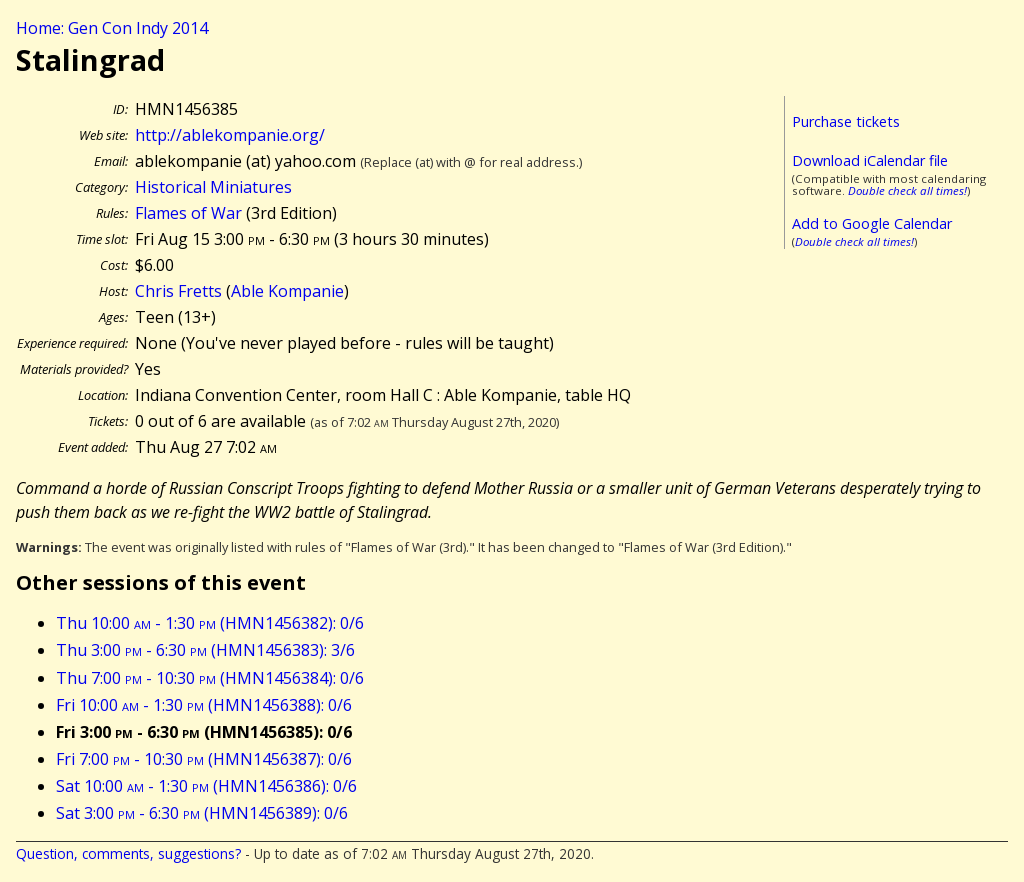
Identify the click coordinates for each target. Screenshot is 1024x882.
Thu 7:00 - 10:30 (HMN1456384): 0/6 (210, 678)
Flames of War (188, 213)
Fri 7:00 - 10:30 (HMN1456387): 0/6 (204, 759)
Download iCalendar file (870, 160)
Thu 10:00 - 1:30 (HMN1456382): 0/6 (210, 623)
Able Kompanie (287, 291)
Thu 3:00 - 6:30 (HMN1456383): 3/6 (205, 650)
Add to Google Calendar (872, 223)
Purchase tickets (846, 121)
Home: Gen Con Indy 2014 (112, 28)
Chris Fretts (178, 291)
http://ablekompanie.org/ (230, 135)
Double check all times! (907, 190)
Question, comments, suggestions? (128, 853)
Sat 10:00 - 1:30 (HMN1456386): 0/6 (206, 786)
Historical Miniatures (213, 187)
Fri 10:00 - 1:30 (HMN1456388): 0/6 (204, 705)
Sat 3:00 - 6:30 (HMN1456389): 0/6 (202, 813)
